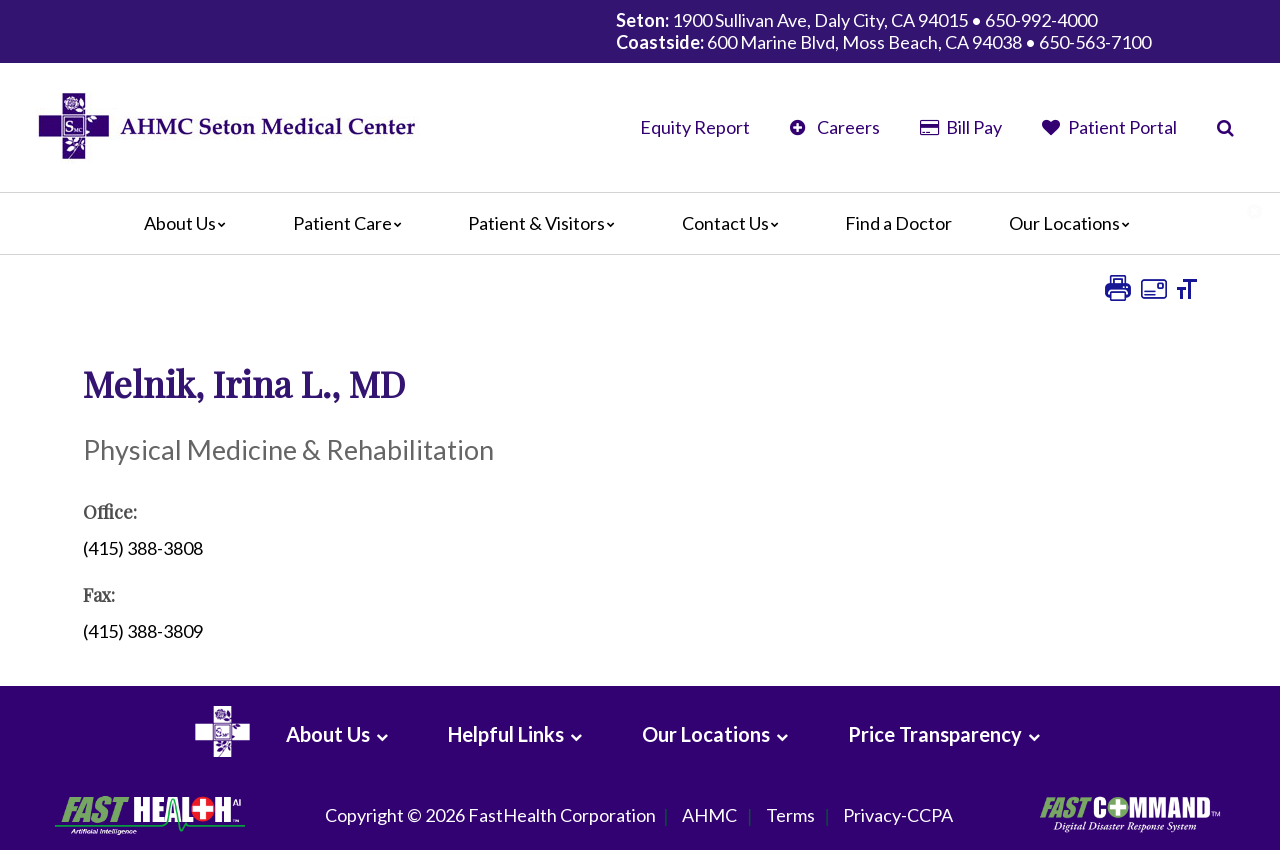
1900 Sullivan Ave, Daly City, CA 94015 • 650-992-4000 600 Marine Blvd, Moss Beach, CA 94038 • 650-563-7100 (883, 31)
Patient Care (352, 223)
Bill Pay (961, 127)
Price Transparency (935, 734)
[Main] (640, 224)
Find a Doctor (898, 223)
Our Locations (1074, 223)
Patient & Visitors (546, 223)
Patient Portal (1109, 127)
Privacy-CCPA (898, 816)
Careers (834, 127)
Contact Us (735, 223)
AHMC (709, 816)
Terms (790, 816)
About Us (190, 223)
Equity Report (695, 127)
